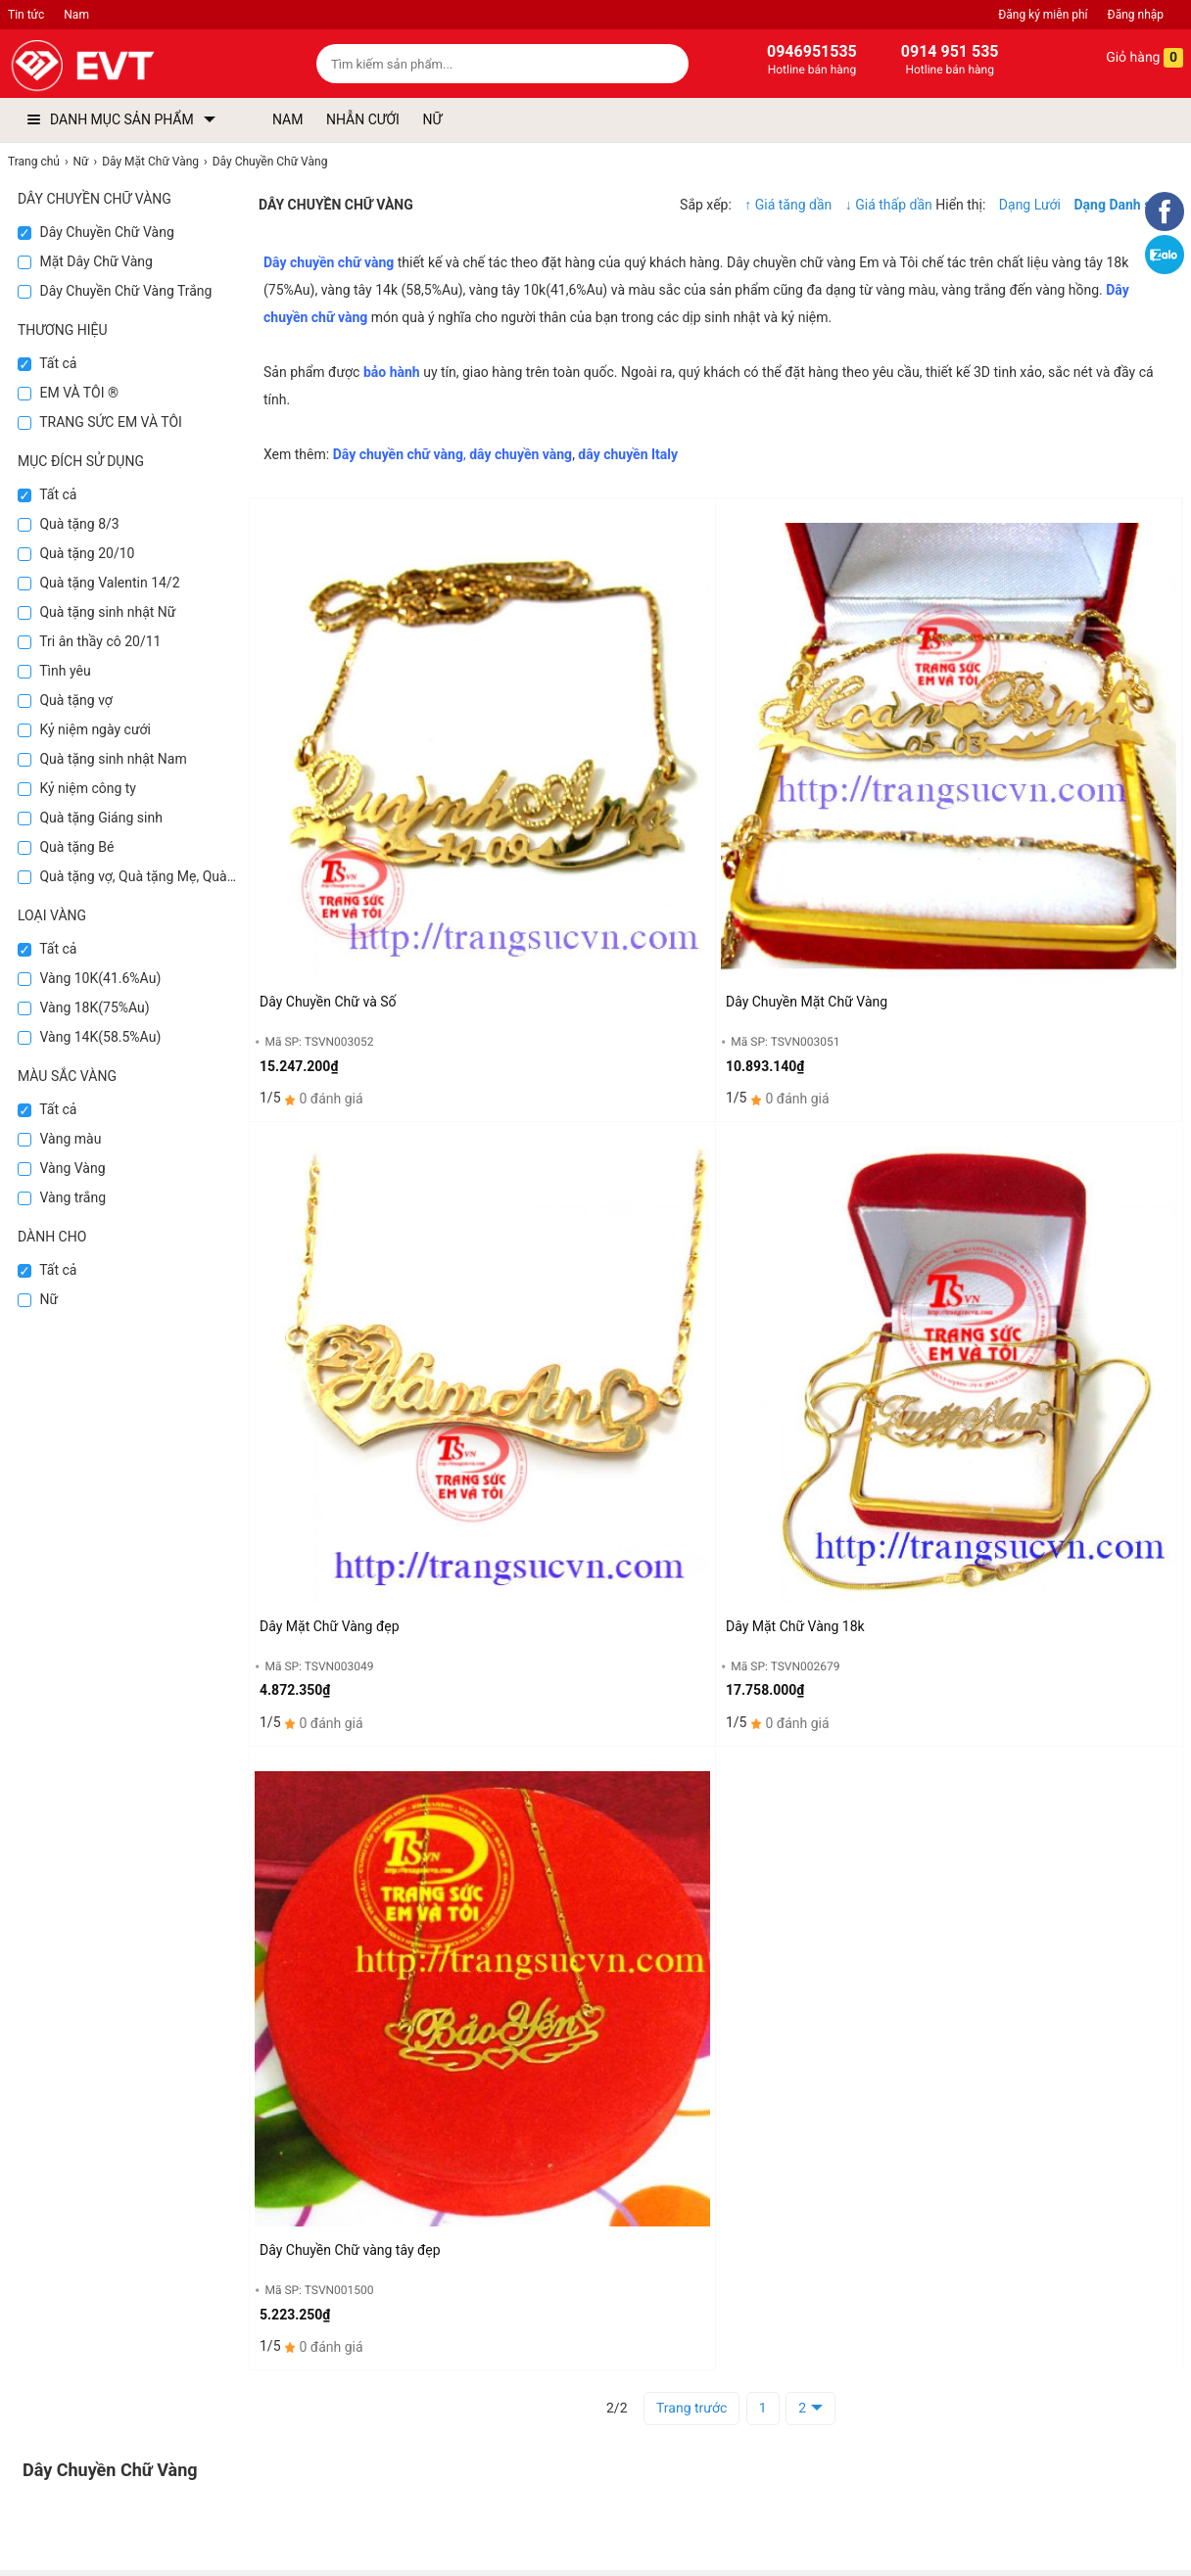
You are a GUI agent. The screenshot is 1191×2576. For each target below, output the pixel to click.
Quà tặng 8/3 (68, 524)
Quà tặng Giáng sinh (90, 817)
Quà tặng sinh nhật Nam (102, 759)
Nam (76, 15)
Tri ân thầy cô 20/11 (89, 641)
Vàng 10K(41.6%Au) (89, 978)
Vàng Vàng (62, 1168)
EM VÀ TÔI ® (68, 392)
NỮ (432, 119)
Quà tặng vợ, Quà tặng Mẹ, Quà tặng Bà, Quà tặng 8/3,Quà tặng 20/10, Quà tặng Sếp (128, 876)
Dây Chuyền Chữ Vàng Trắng (115, 291)
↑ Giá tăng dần (788, 204)
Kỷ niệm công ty (77, 788)
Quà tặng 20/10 (76, 553)
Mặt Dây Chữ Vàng (85, 261)
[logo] (128, 66)
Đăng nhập (1136, 15)
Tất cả (47, 363)
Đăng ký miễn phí (1042, 15)
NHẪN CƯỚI (363, 119)
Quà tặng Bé (66, 847)
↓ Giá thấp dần (890, 204)
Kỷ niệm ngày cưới (84, 729)
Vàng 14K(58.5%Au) (89, 1037)
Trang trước (691, 2408)
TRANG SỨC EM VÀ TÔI (100, 422)
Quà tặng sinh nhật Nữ (96, 612)
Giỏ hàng (1130, 58)
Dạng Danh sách (1124, 204)
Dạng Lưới (1030, 204)
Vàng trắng (62, 1197)
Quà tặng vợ (65, 700)
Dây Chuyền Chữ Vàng (96, 232)
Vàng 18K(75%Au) (84, 1007)
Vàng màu (59, 1139)
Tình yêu (54, 671)
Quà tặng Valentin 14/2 (99, 582)
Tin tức (26, 15)
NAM (287, 119)
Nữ (38, 1299)
